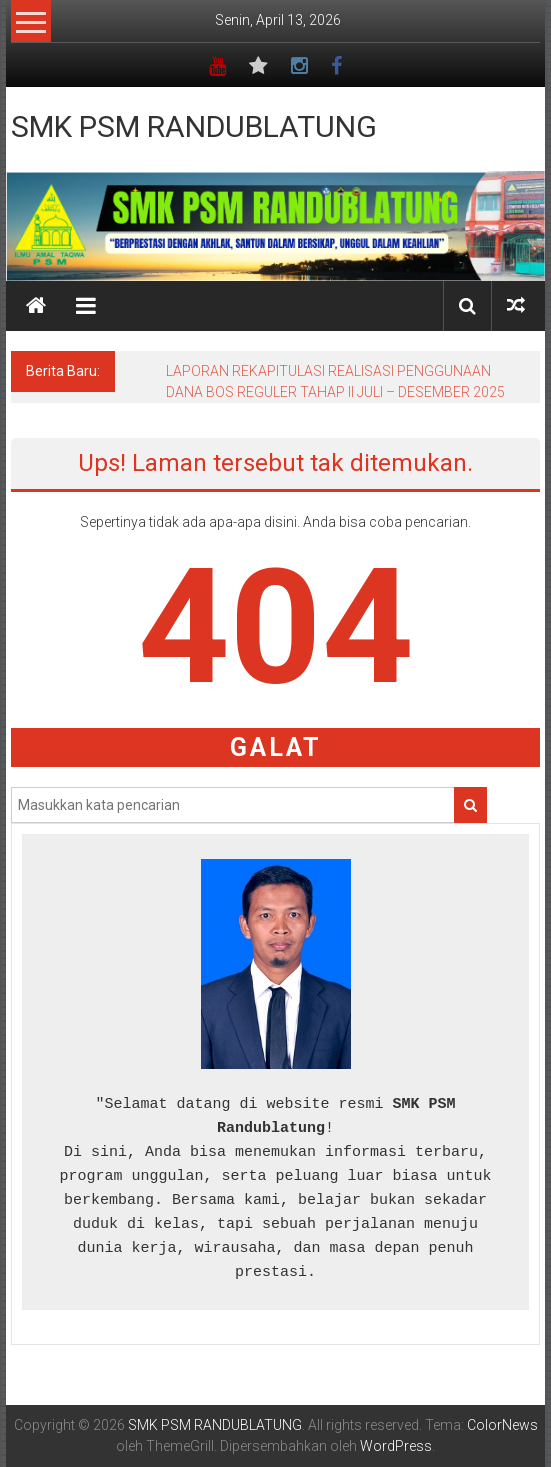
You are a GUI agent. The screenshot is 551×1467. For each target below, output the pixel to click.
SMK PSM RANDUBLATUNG (194, 126)
